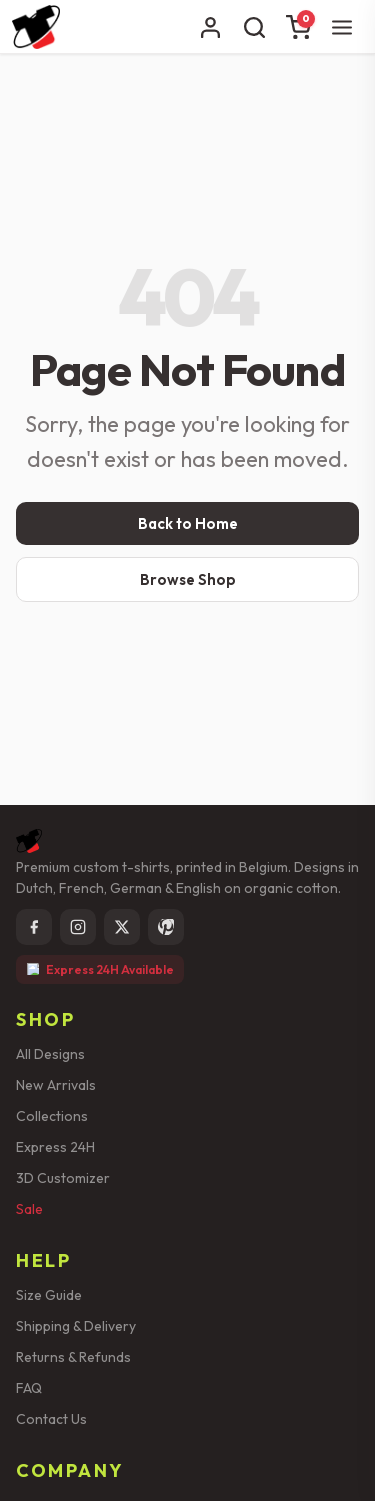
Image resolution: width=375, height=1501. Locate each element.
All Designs (50, 1054)
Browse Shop (188, 579)
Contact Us (51, 1419)
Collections (52, 1116)
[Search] (254, 27)
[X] (122, 927)
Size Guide (49, 1295)
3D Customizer (63, 1178)
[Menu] (342, 27)
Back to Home (188, 523)
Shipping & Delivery (76, 1326)
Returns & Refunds (73, 1357)
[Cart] (298, 27)
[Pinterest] (166, 927)
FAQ (29, 1388)
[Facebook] (34, 927)
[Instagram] (78, 927)
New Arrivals (56, 1085)
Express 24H (55, 1147)
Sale (29, 1209)
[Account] (210, 27)
